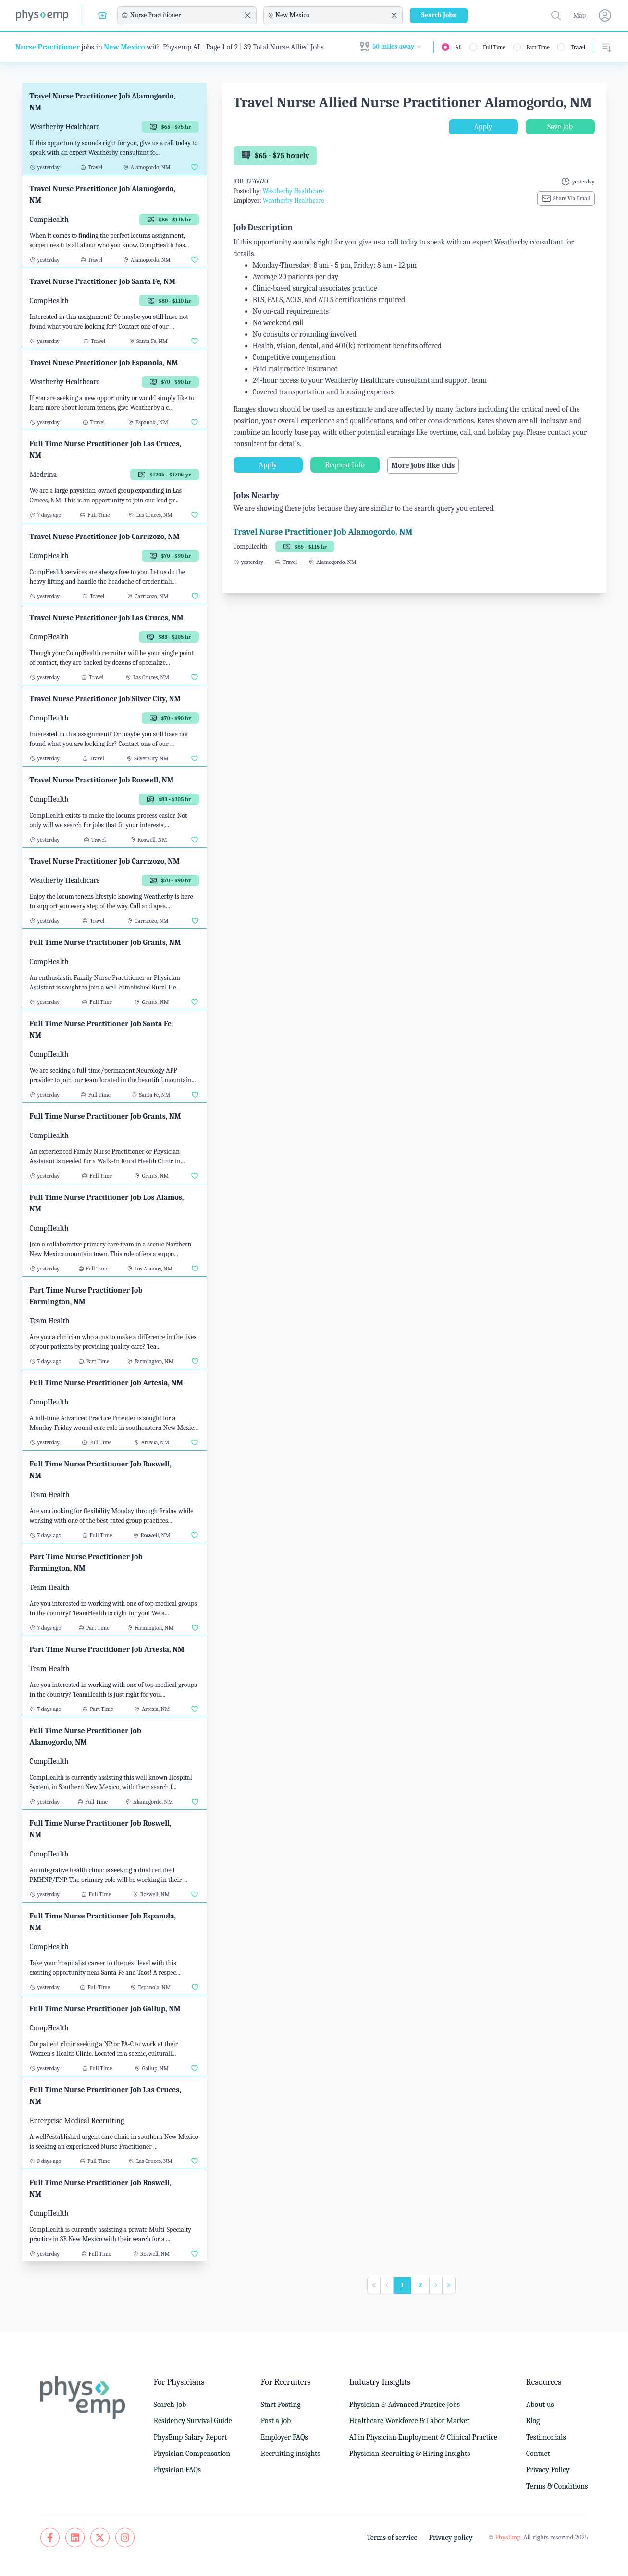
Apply (483, 126)
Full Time (494, 47)
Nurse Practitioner (47, 47)
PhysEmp (507, 2537)
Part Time (538, 47)
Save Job (560, 126)
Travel (578, 47)
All (458, 47)
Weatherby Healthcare (293, 191)
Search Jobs (438, 15)
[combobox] (185, 15)
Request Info (344, 465)
